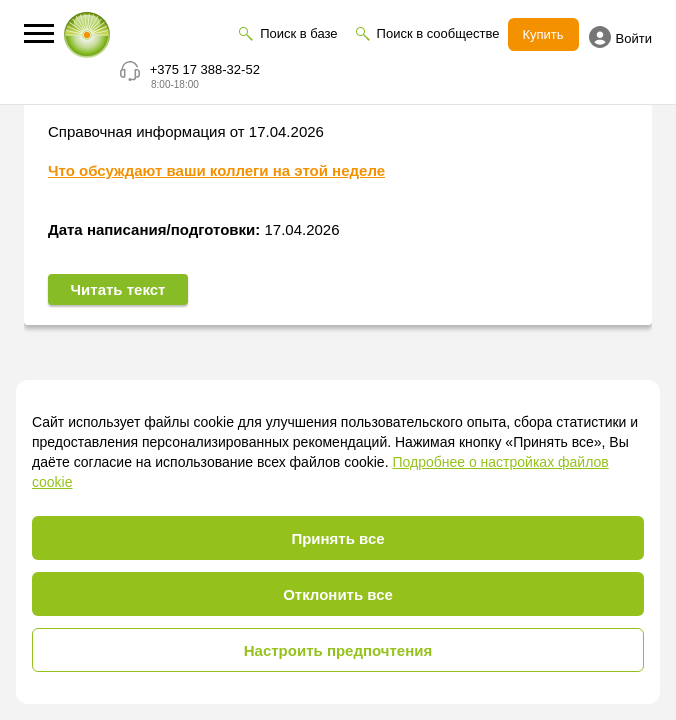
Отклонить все (338, 594)
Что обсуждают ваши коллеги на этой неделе (216, 172)
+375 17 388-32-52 (205, 69)
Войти (620, 37)
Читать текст (118, 291)
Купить (543, 34)
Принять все (337, 538)
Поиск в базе (298, 33)
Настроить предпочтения (338, 650)
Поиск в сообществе (438, 33)
